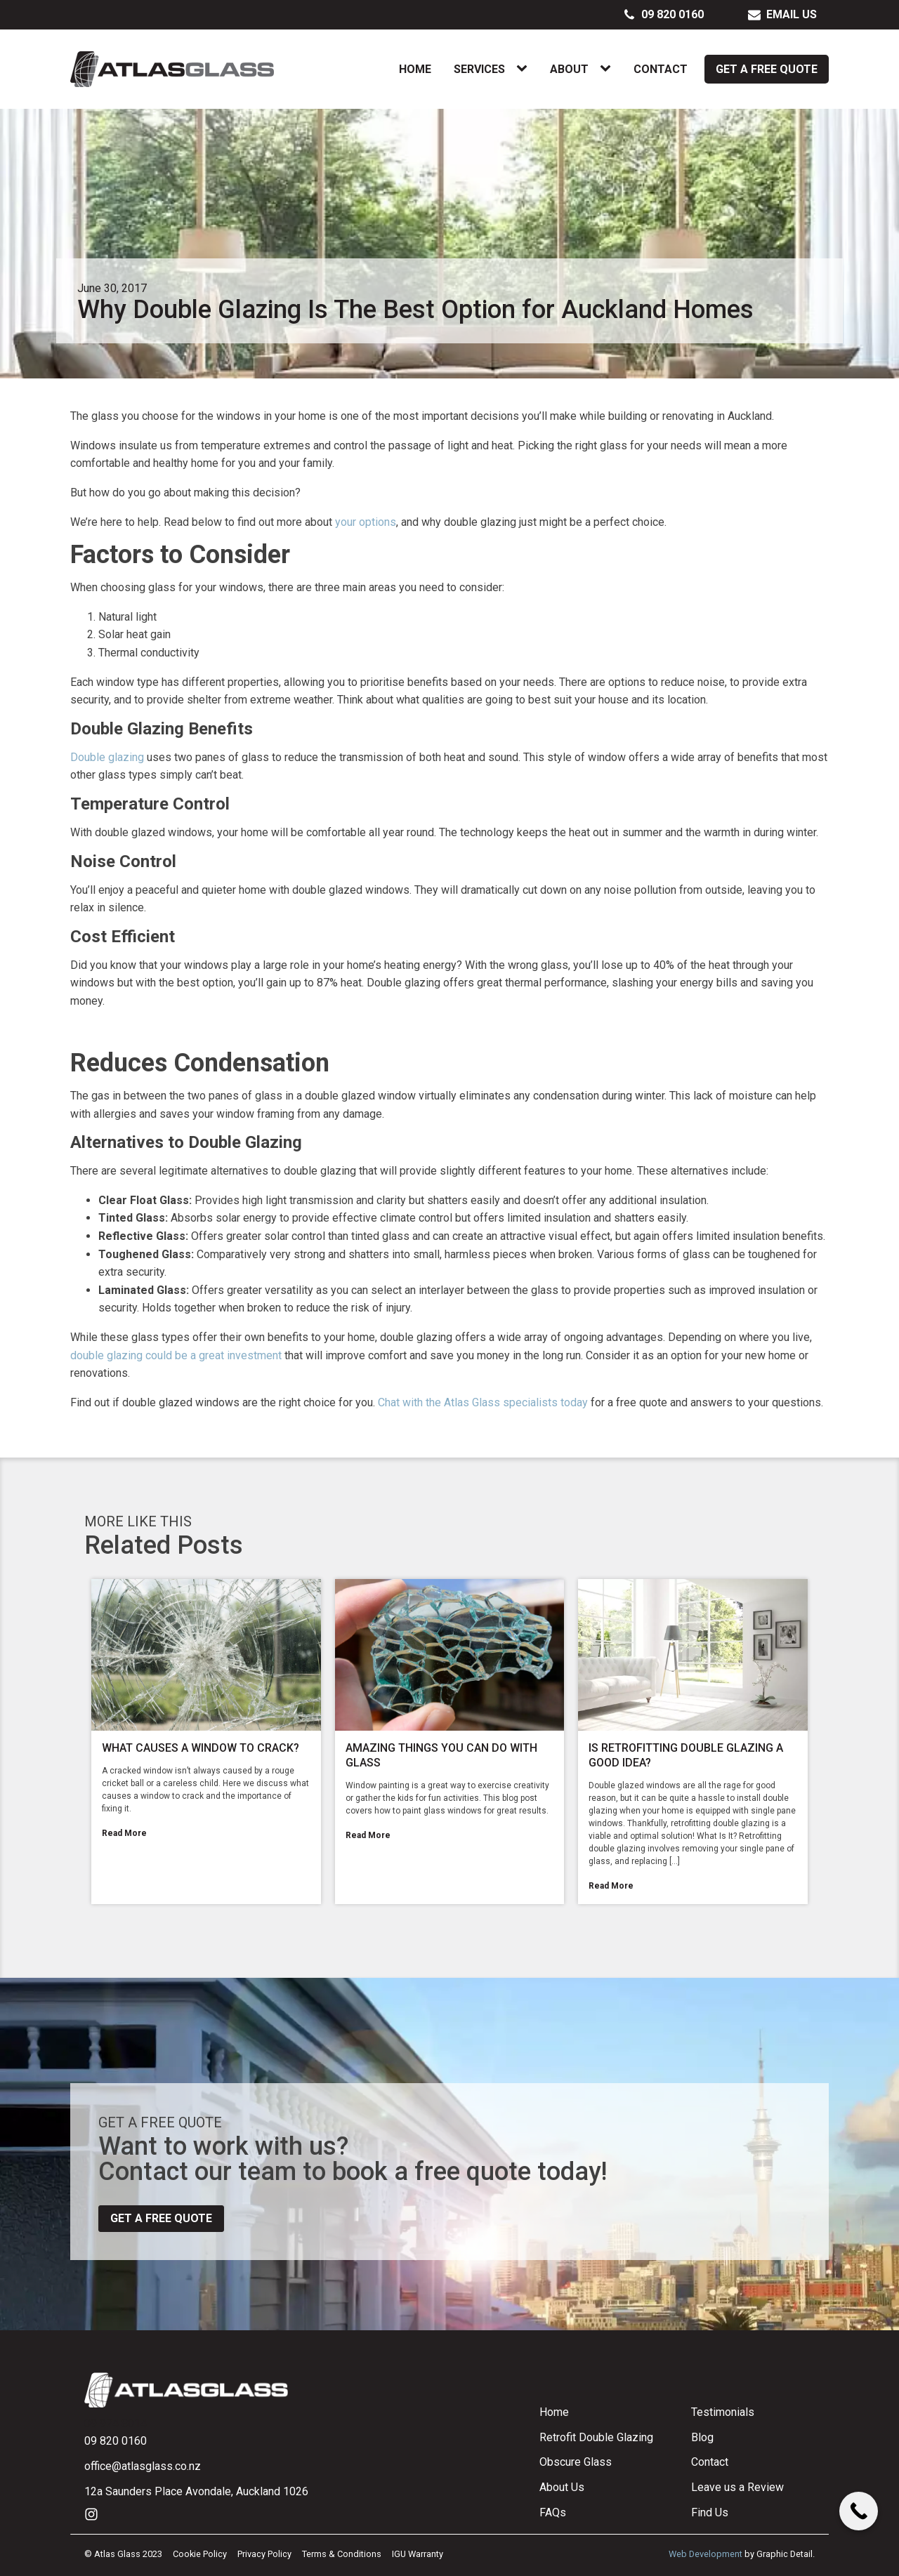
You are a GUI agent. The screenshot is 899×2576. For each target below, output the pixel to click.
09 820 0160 (115, 2441)
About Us (561, 2487)
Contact (661, 69)
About (569, 69)
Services (479, 69)
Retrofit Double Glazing (596, 2437)
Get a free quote (161, 2218)
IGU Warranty (417, 2554)
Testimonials (722, 2412)
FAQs (552, 2512)
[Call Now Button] (858, 2511)
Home (415, 69)
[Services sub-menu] (524, 68)
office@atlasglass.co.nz (142, 2466)
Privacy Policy (264, 2554)
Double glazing (107, 757)
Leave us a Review (737, 2487)
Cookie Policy (200, 2554)
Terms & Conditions (341, 2554)
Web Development (705, 2554)
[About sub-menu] (608, 68)
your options (365, 522)
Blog (702, 2437)
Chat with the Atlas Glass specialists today (483, 1402)
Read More (124, 1833)
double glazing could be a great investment (176, 1355)
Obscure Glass (575, 2462)
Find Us (709, 2512)
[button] (664, 14)
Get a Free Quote (767, 69)
